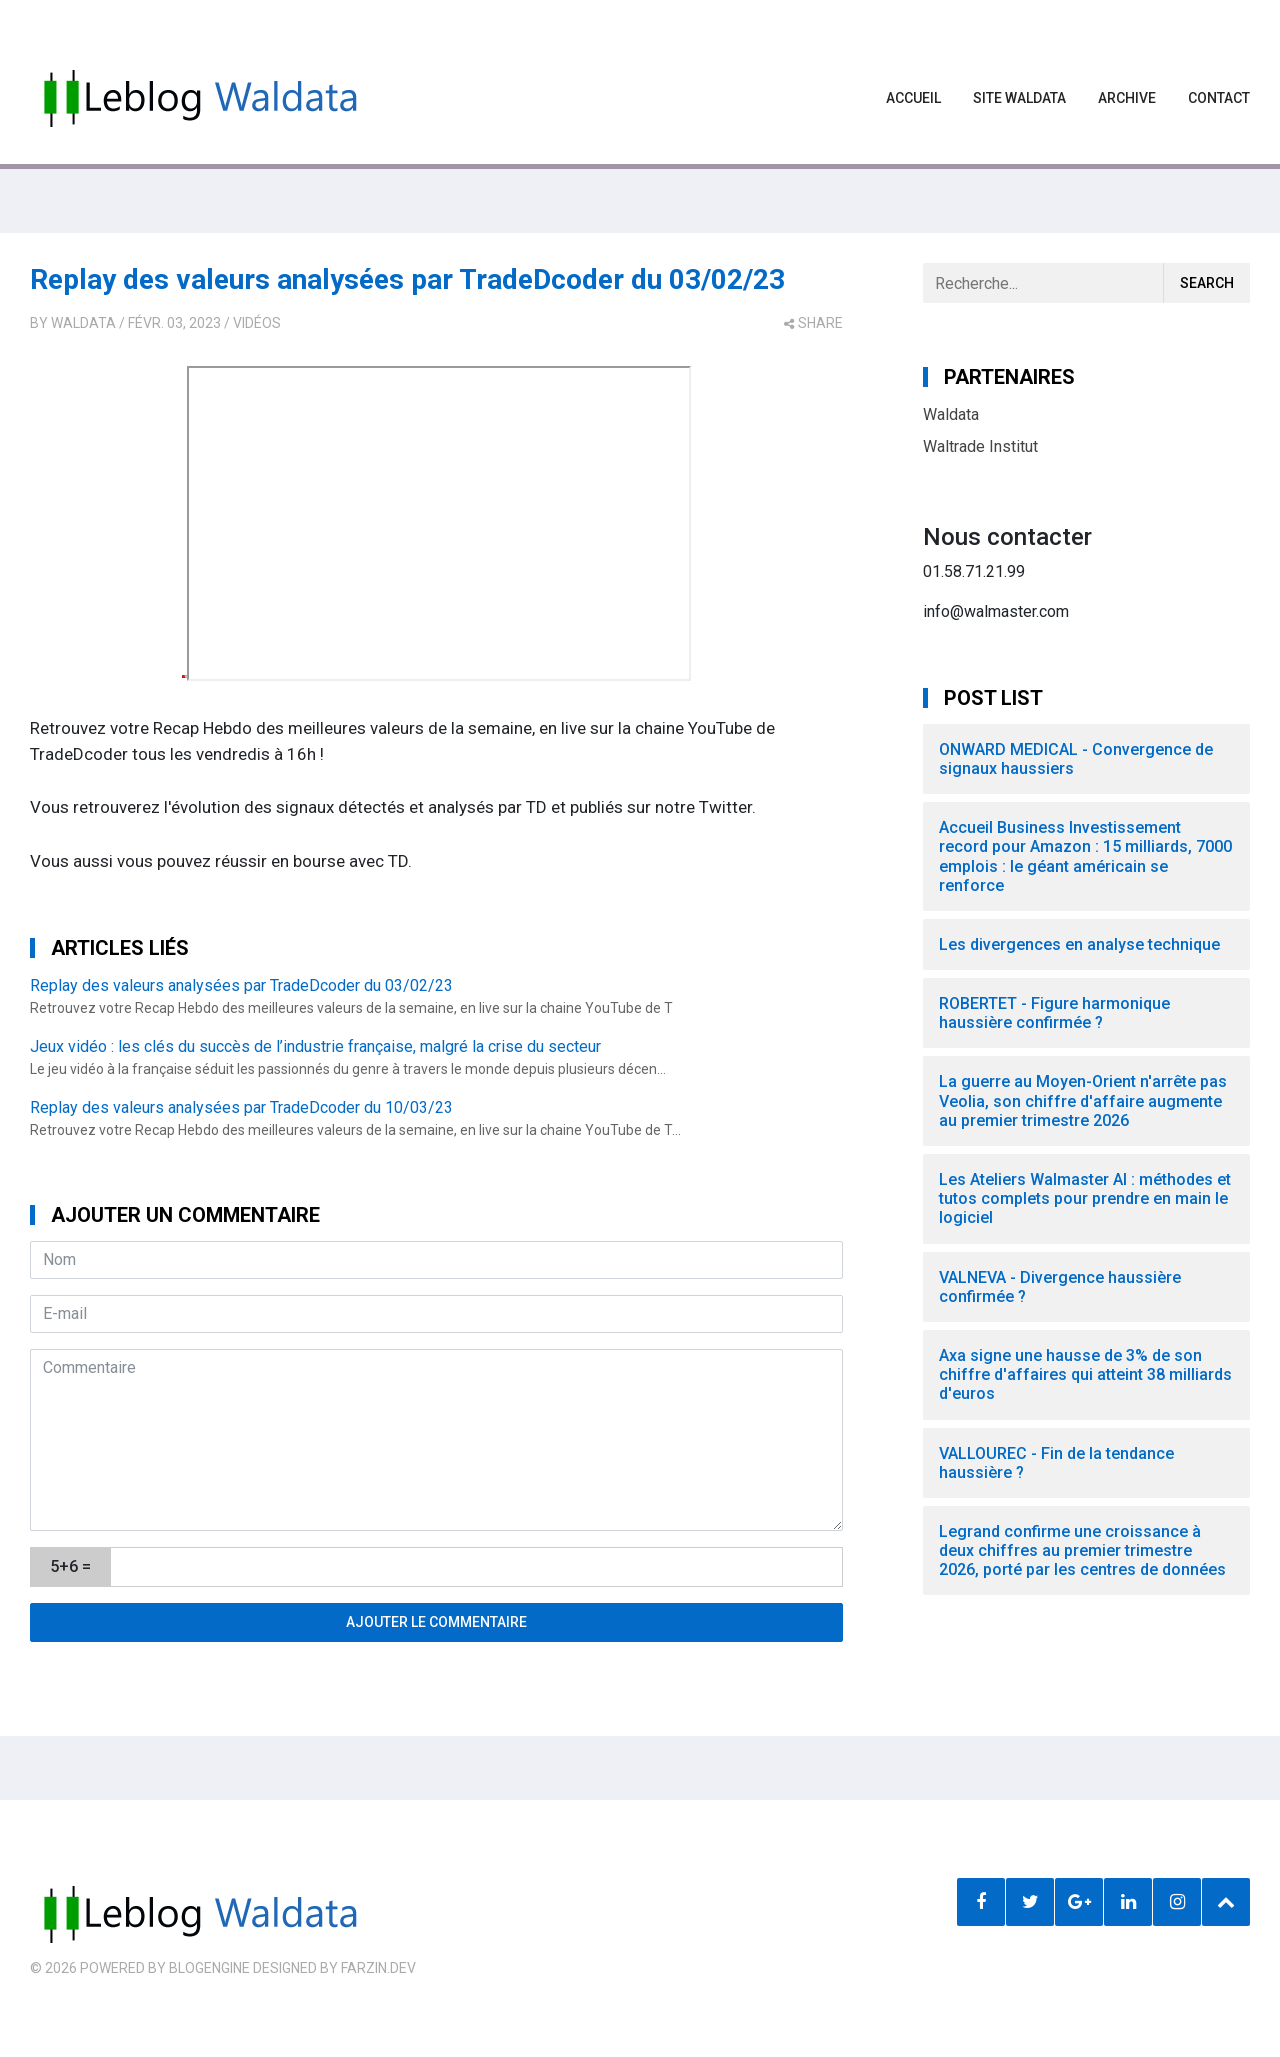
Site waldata (1019, 98)
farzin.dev (378, 1968)
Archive (1127, 98)
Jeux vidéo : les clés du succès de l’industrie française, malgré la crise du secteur (315, 1046)
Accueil (913, 98)
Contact (1219, 98)
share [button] (813, 323)
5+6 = (70, 1566)
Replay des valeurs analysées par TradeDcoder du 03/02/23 (407, 279)
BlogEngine (209, 1968)
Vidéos (257, 323)
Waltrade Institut (980, 446)
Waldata (83, 323)
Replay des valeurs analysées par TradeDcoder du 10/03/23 (241, 1107)
